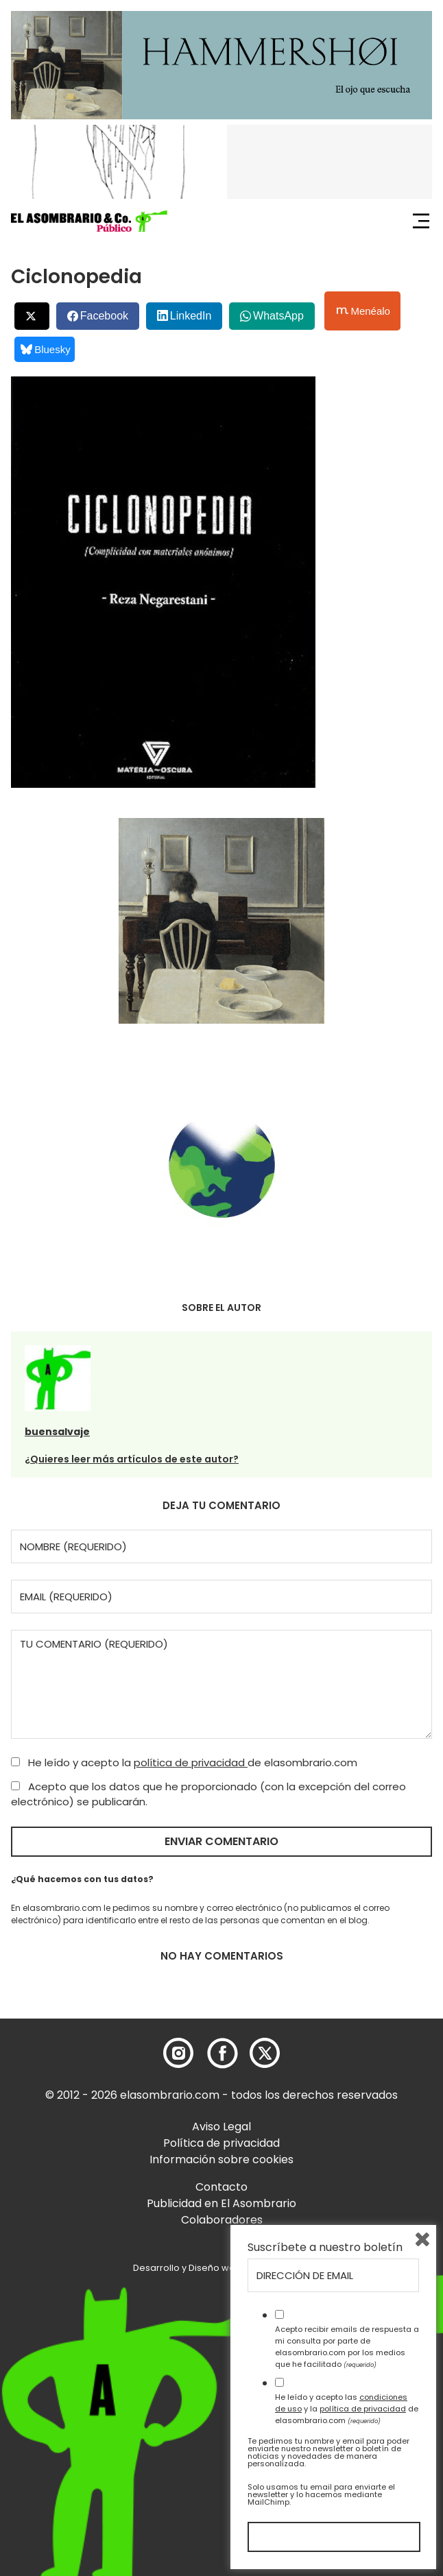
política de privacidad (191, 1762)
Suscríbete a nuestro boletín (325, 2247)
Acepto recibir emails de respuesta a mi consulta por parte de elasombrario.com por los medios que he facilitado (347, 2346)
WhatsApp (278, 316)
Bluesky (46, 349)
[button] (89, 221)
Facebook (104, 316)
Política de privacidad (221, 2143)
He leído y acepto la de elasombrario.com (184, 1762)
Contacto (221, 2187)
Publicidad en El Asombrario (221, 2203)
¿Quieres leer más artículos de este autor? (132, 1459)
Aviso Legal (221, 2126)
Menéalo (363, 310)
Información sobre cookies (221, 2159)
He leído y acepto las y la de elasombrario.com (346, 2409)
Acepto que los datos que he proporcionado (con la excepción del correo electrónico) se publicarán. (208, 1794)
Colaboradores (222, 2220)
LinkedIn (191, 316)
